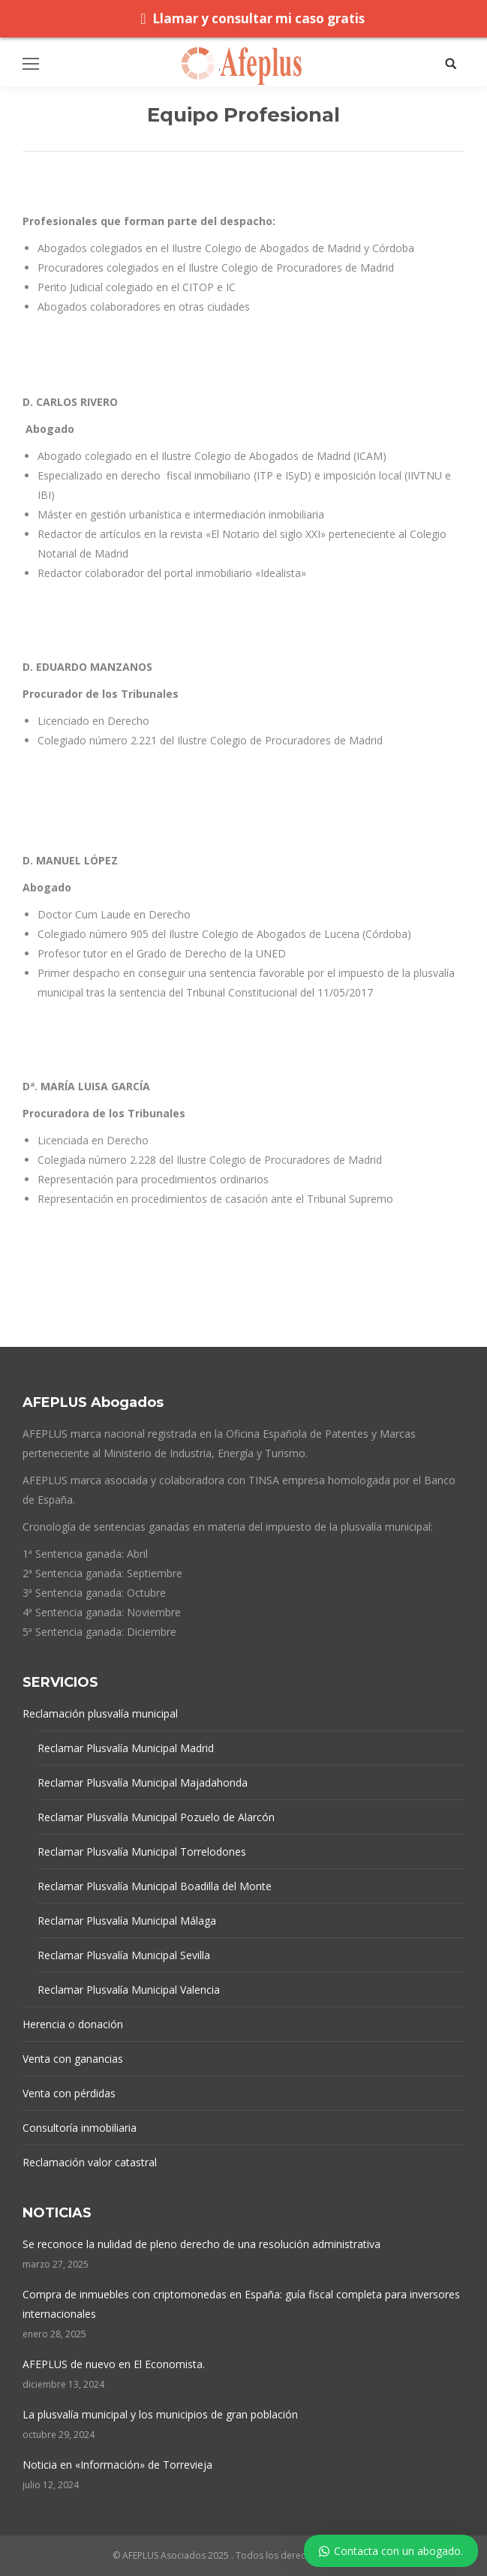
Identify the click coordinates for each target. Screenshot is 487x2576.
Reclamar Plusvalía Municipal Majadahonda (143, 1782)
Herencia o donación (73, 2024)
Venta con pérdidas (69, 2093)
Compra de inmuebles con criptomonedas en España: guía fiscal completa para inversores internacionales (241, 2304)
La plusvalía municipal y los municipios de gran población (160, 2414)
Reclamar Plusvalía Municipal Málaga (127, 1920)
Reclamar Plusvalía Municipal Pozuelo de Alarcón (156, 1817)
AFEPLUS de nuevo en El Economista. (114, 2364)
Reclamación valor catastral (90, 2162)
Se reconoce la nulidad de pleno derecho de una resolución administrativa (201, 2244)
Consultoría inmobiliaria (80, 2128)
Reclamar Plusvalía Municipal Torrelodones (142, 1851)
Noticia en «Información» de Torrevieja (117, 2464)
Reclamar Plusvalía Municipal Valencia (129, 1989)
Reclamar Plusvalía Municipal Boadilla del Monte (155, 1886)
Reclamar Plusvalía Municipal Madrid (126, 1748)
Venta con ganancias (73, 2058)
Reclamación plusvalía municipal (100, 1713)
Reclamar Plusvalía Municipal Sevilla (124, 1955)
